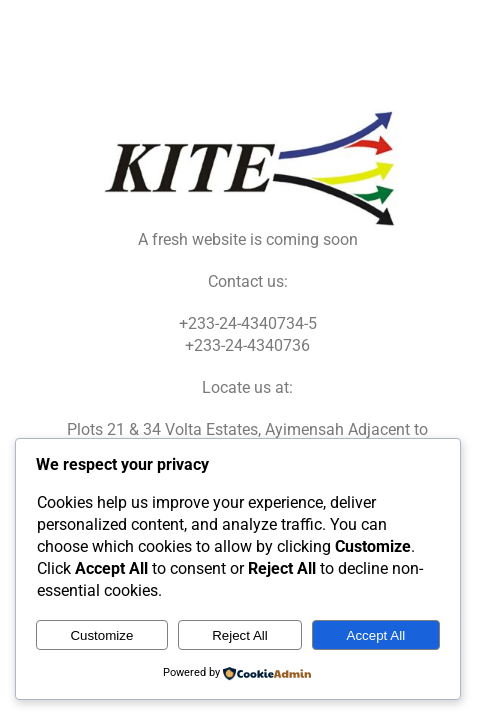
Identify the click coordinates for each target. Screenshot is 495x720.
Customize (101, 635)
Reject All (240, 635)
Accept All (376, 635)
